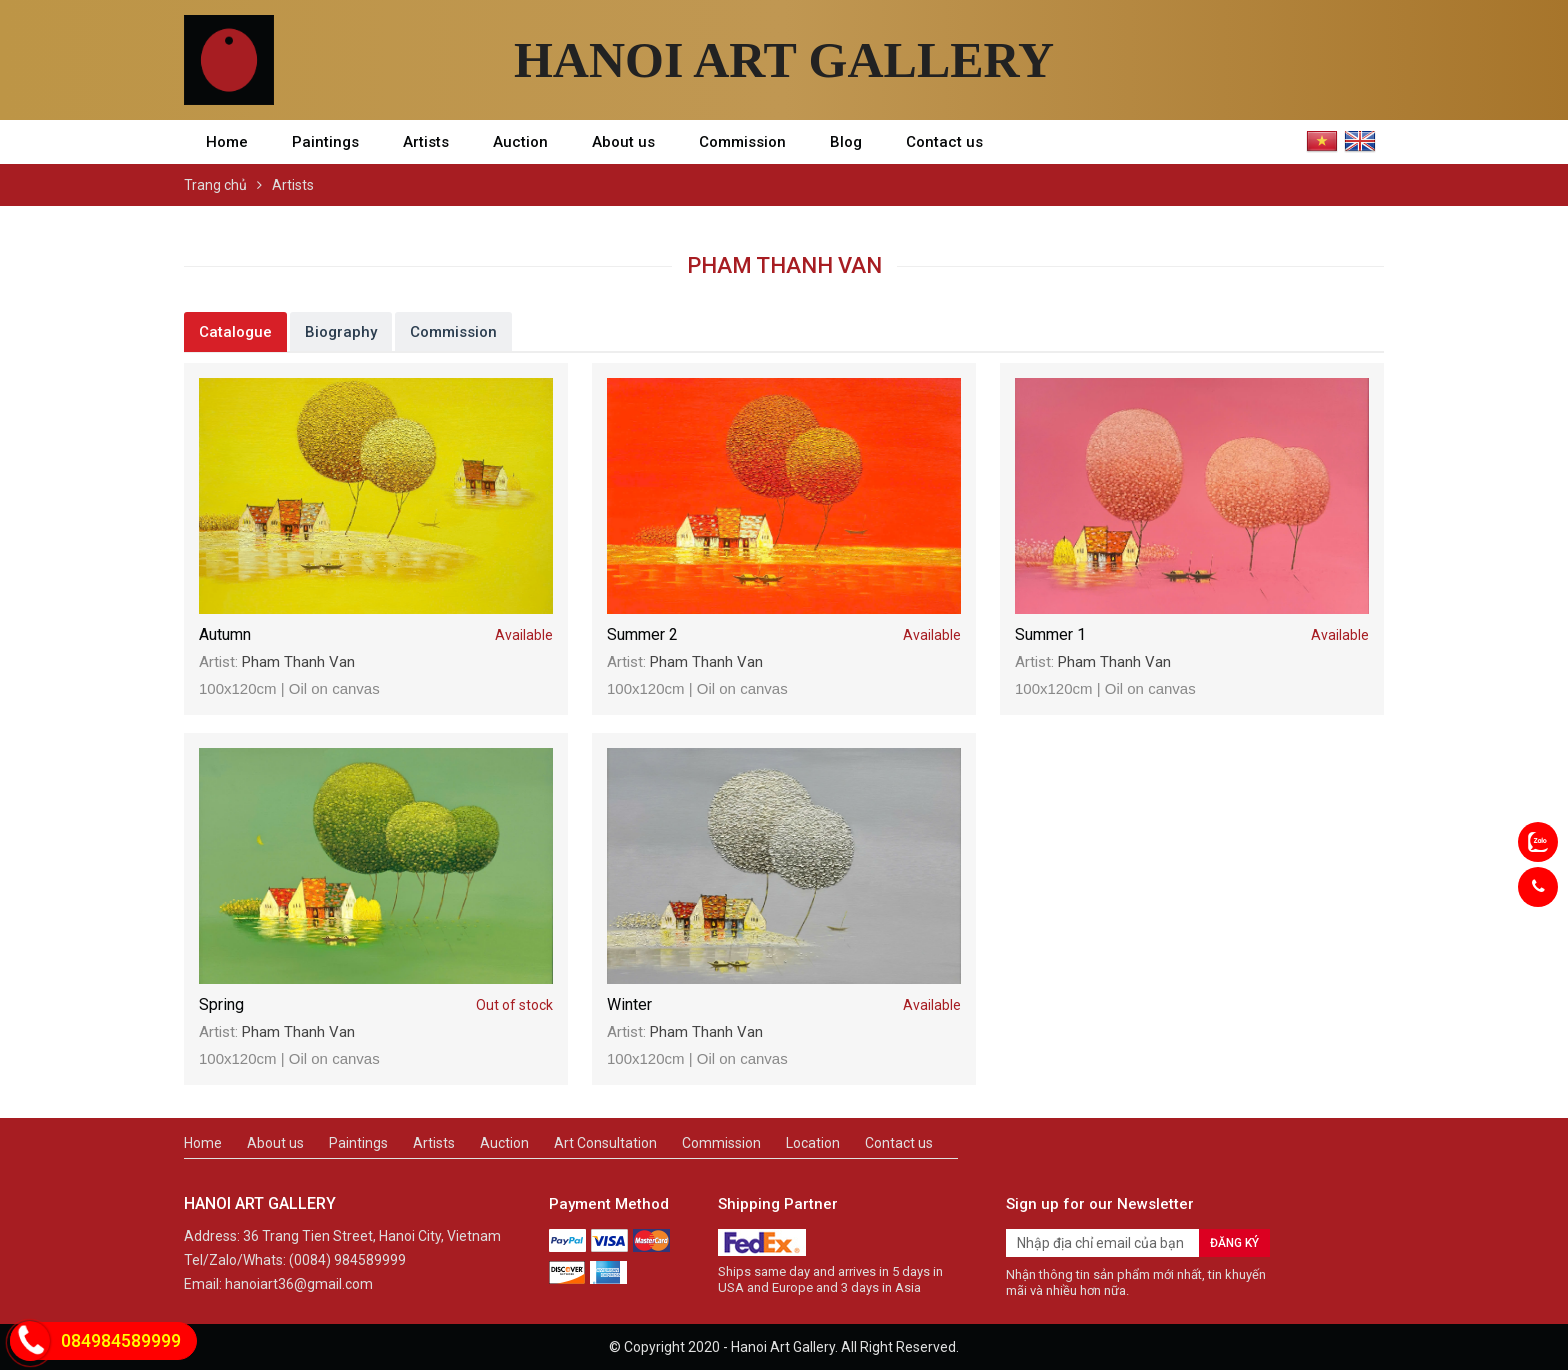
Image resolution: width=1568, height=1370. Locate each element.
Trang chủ (215, 185)
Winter (784, 1005)
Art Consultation (605, 1143)
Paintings (325, 142)
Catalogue (235, 332)
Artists (426, 142)
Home (227, 142)
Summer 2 (784, 635)
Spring (376, 1005)
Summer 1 (1192, 635)
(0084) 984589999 (347, 1260)
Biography (341, 332)
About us (623, 142)
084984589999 (121, 1340)
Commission (742, 142)
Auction (520, 142)
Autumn (376, 635)
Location (813, 1143)
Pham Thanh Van (298, 662)
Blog (846, 142)
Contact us (944, 142)
